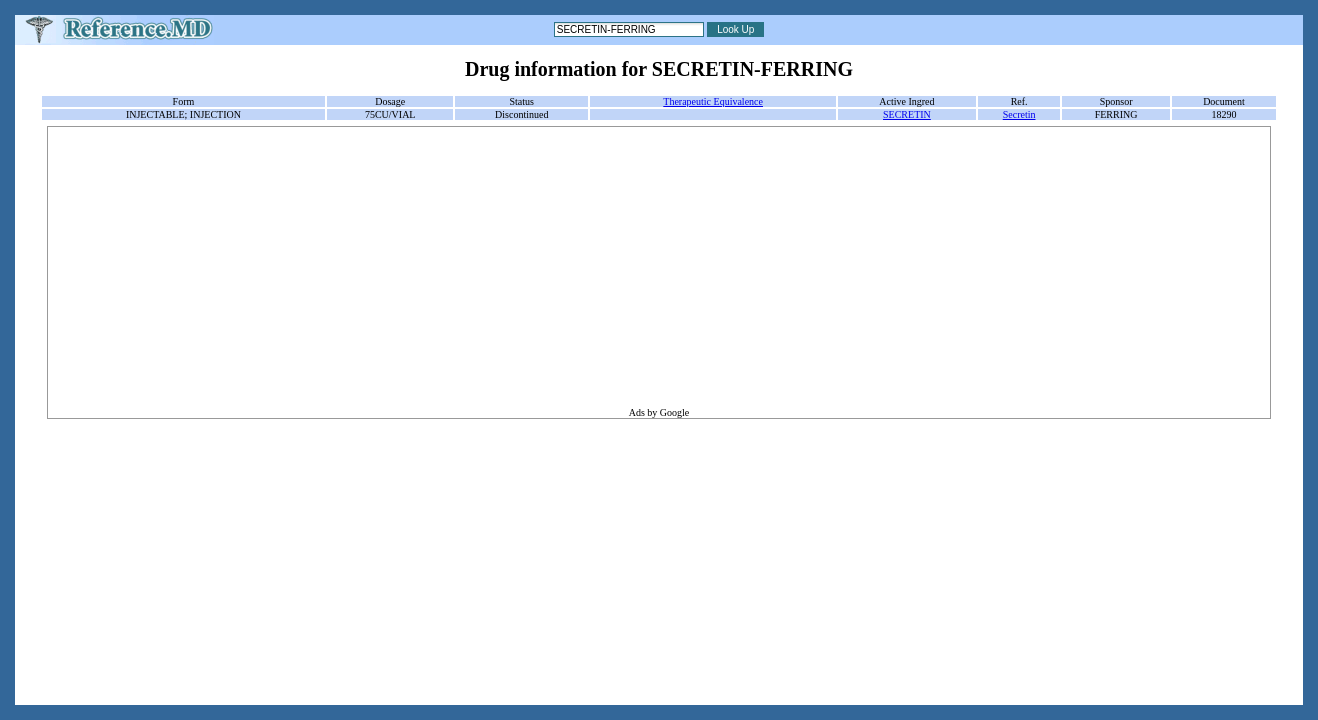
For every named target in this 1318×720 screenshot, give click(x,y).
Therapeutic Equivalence (713, 101)
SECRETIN (907, 114)
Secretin (1019, 114)
